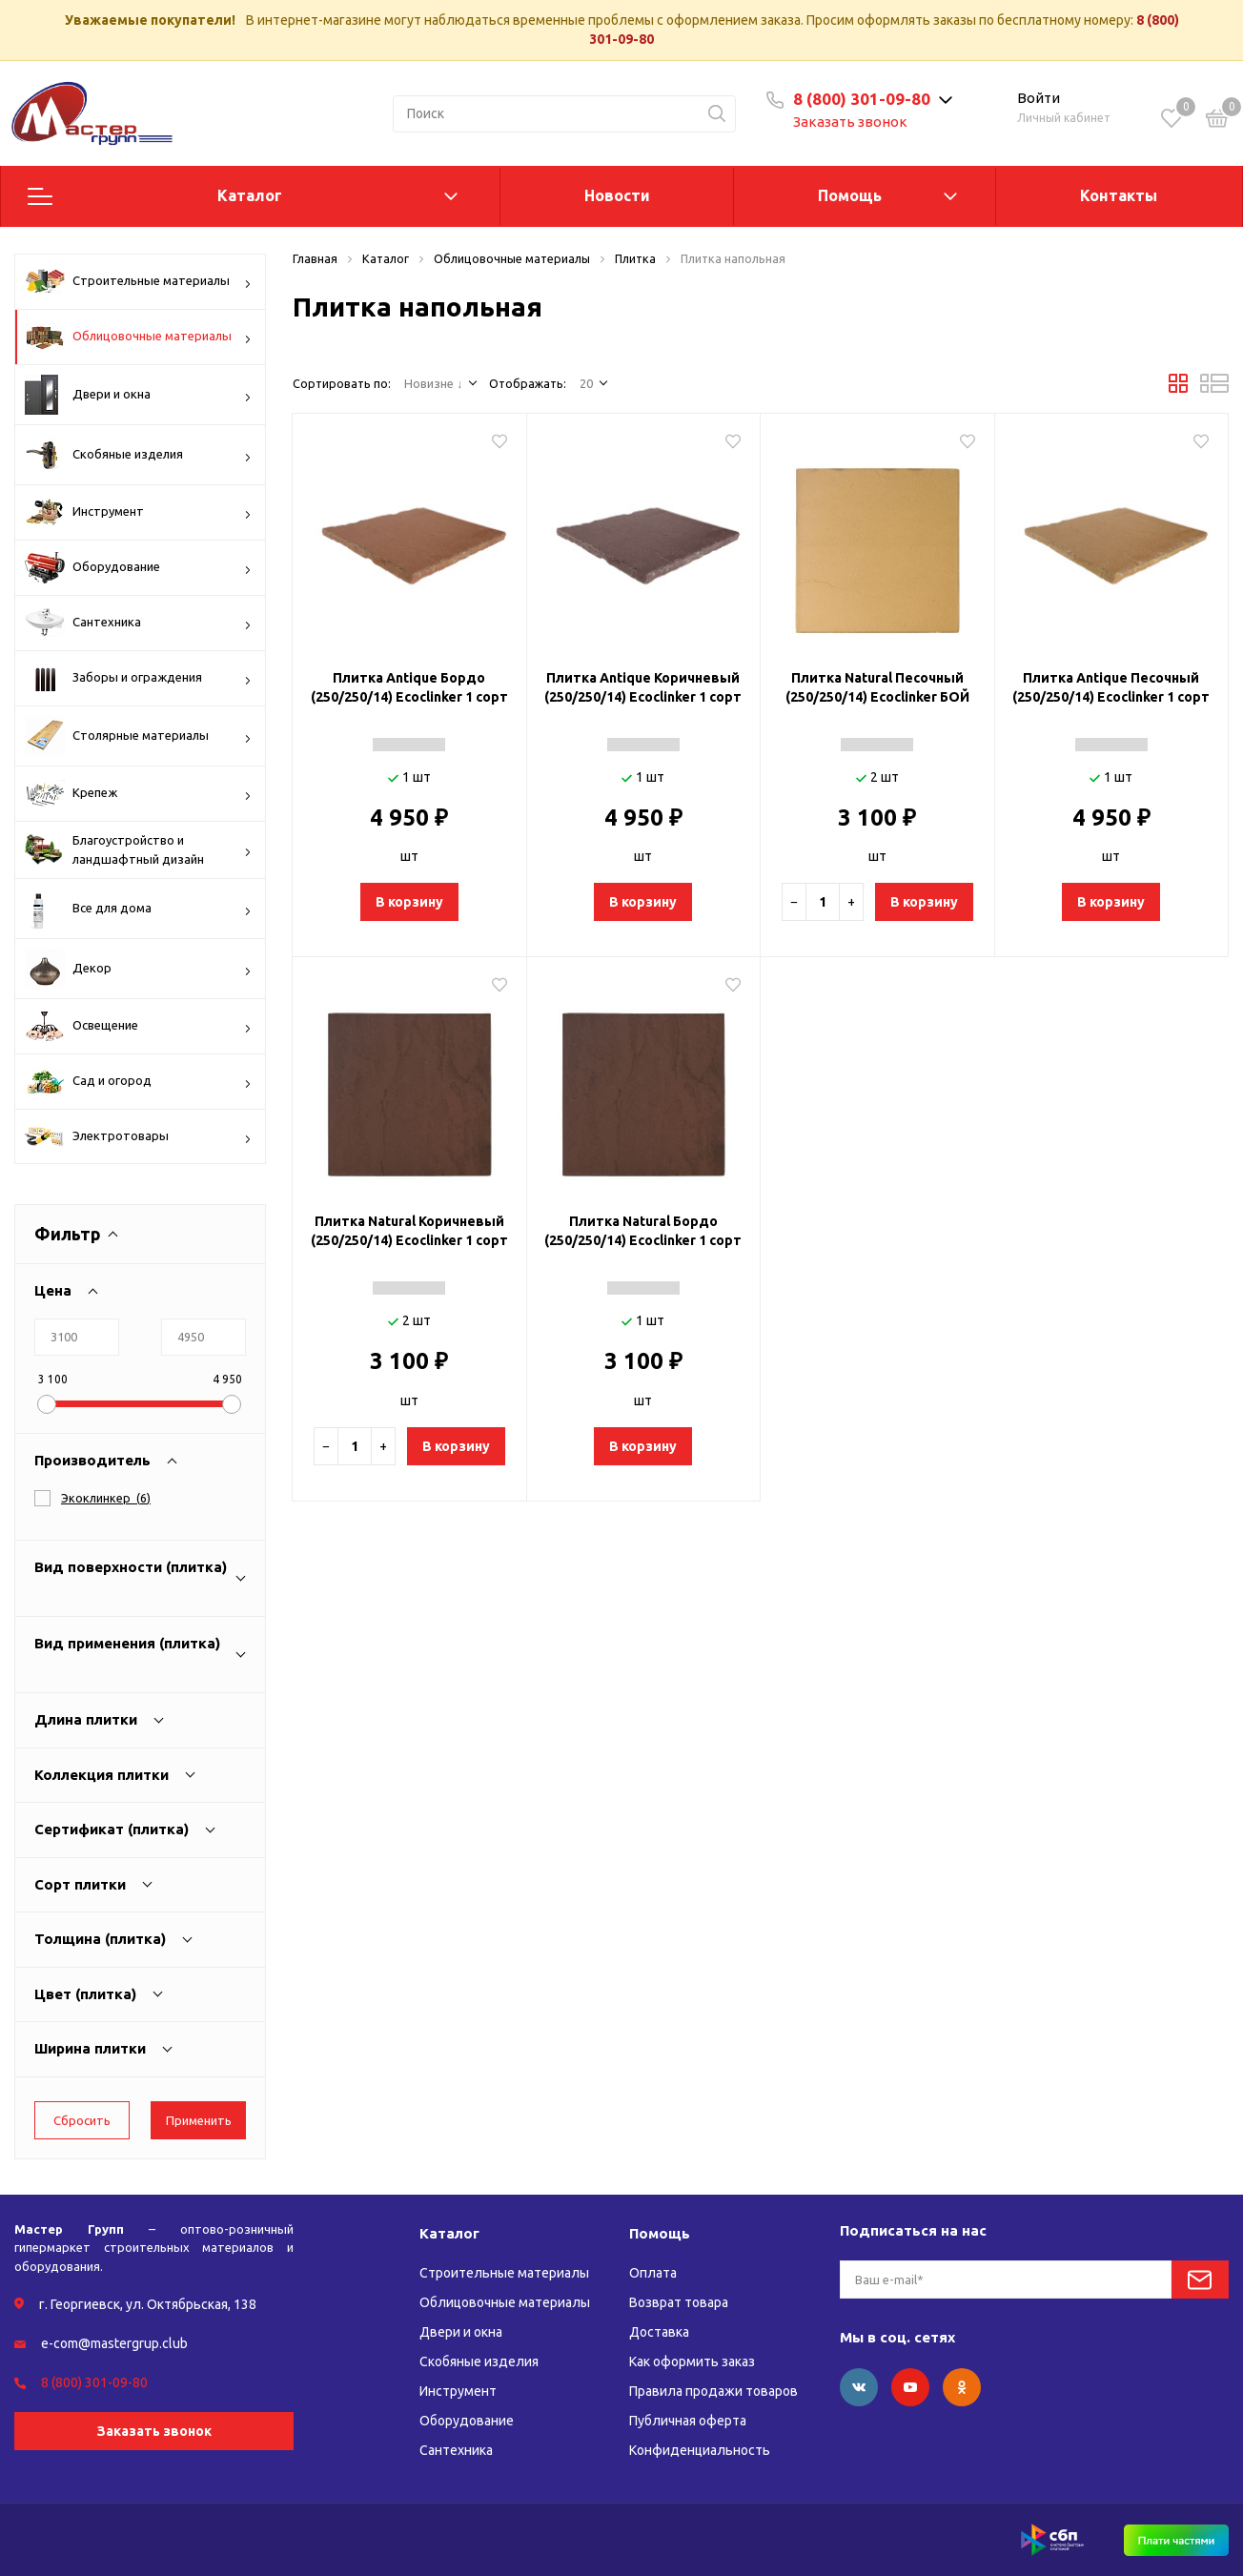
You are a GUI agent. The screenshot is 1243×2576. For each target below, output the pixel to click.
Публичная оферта (687, 2420)
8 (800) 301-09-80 (861, 99)
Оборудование (138, 567)
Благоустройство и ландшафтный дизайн (138, 850)
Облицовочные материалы (138, 336)
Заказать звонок (850, 121)
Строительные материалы (138, 281)
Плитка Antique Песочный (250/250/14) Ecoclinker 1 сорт (1111, 687)
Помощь (850, 195)
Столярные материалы (138, 736)
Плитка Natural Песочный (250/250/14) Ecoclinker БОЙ (877, 687)
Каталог (249, 195)
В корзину (409, 902)
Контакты (1118, 195)
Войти (1038, 98)
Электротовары (138, 1138)
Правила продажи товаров (713, 2391)
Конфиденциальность (699, 2450)
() (106, 1497)
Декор (138, 969)
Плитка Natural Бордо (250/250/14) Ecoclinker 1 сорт (643, 1231)
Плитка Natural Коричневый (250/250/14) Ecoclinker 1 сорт (409, 1231)
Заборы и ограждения (138, 677)
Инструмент (138, 512)
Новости (617, 195)
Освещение (138, 1026)
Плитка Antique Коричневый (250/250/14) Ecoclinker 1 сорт (643, 687)
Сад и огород (138, 1081)
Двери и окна (138, 395)
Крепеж (138, 794)
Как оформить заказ (692, 2361)
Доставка (659, 2332)
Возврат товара (678, 2302)
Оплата (653, 2272)
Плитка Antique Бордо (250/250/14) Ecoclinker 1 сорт (409, 687)
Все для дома (138, 909)
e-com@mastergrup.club (114, 2343)
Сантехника (138, 622)
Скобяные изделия (138, 455)
